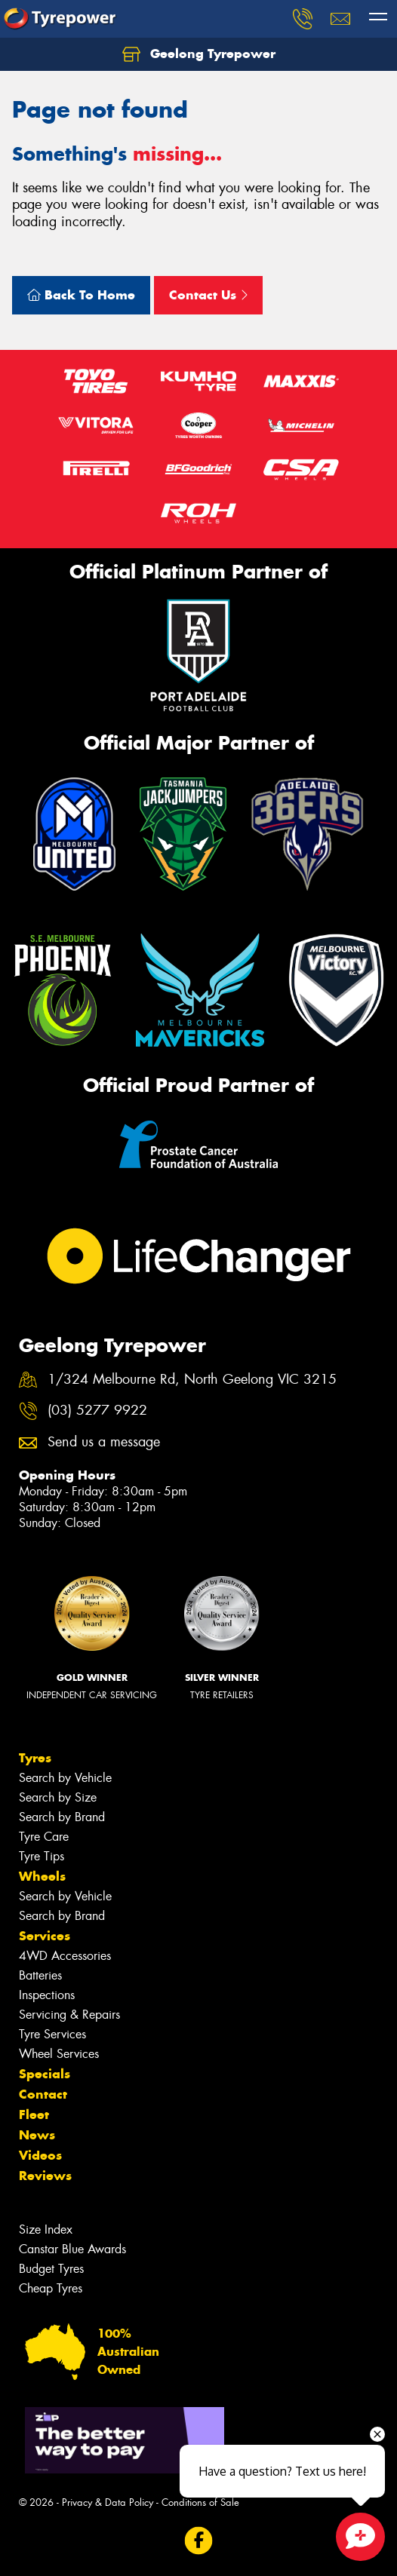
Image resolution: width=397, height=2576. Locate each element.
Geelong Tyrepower (198, 54)
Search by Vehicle (65, 1778)
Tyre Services (52, 2034)
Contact (43, 2094)
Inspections (47, 1995)
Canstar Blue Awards (72, 2249)
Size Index (45, 2229)
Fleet (34, 2114)
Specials (44, 2073)
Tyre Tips (41, 1856)
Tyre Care (44, 1837)
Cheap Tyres (50, 2288)
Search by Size (58, 1797)
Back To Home (81, 295)
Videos (40, 2155)
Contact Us (208, 295)
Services (44, 1935)
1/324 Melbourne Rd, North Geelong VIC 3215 (192, 1379)
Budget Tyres (51, 2269)
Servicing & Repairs (69, 2014)
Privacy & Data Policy (107, 2502)
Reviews (45, 2175)
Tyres (35, 1758)
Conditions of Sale (200, 2502)
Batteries (40, 1975)
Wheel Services (59, 2054)
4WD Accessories (65, 1956)
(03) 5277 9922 (97, 1410)
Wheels (42, 1876)
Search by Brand (62, 1817)
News (37, 2135)
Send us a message (104, 1442)
